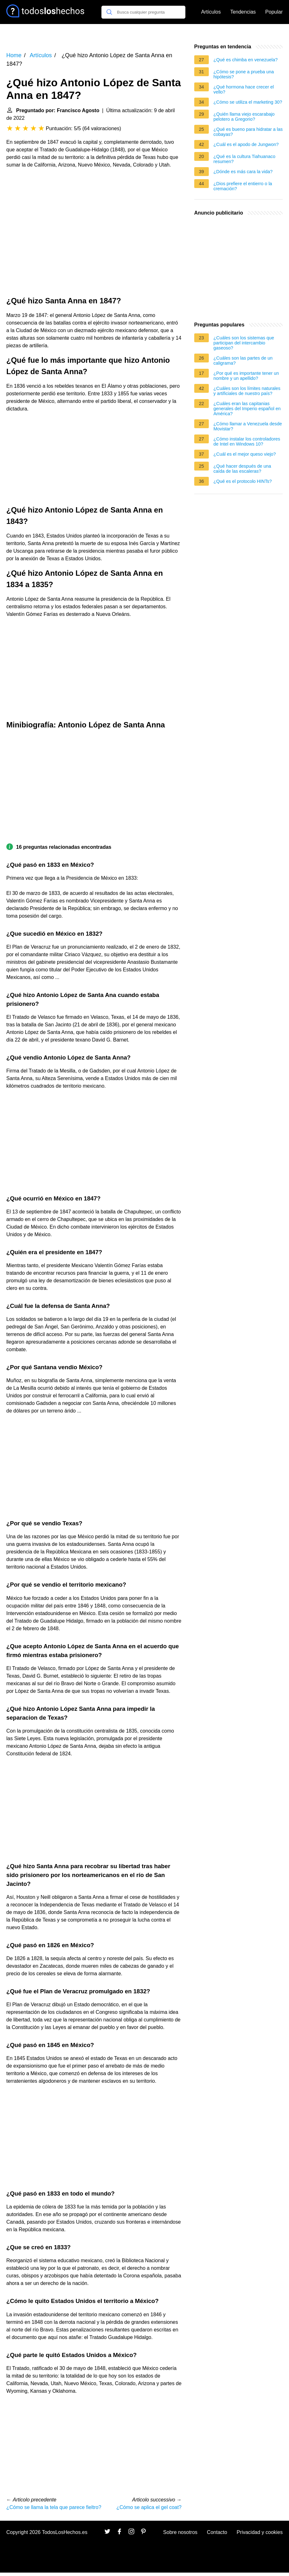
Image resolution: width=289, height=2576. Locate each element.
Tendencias (243, 12)
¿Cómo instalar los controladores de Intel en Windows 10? (247, 441)
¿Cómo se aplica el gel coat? (148, 2507)
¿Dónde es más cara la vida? (243, 171)
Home (13, 55)
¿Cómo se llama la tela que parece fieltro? (53, 2507)
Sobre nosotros (180, 2532)
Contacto (217, 2532)
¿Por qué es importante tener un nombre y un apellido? (246, 376)
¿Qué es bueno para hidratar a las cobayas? (248, 132)
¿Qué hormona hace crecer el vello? (244, 89)
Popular (274, 12)
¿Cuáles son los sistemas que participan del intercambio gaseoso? (244, 342)
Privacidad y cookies (260, 2532)
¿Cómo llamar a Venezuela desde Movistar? (248, 426)
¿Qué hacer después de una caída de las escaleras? (242, 469)
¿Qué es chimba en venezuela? (246, 59)
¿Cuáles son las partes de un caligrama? (243, 360)
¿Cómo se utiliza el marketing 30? (248, 102)
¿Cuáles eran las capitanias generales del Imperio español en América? (247, 408)
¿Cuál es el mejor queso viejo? (245, 454)
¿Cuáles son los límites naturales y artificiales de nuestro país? (247, 391)
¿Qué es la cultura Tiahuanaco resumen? (244, 159)
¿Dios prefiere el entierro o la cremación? (243, 186)
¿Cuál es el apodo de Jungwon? (246, 144)
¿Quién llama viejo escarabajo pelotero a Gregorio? (244, 117)
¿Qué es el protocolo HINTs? (243, 481)
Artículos (211, 12)
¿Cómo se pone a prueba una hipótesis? (244, 74)
